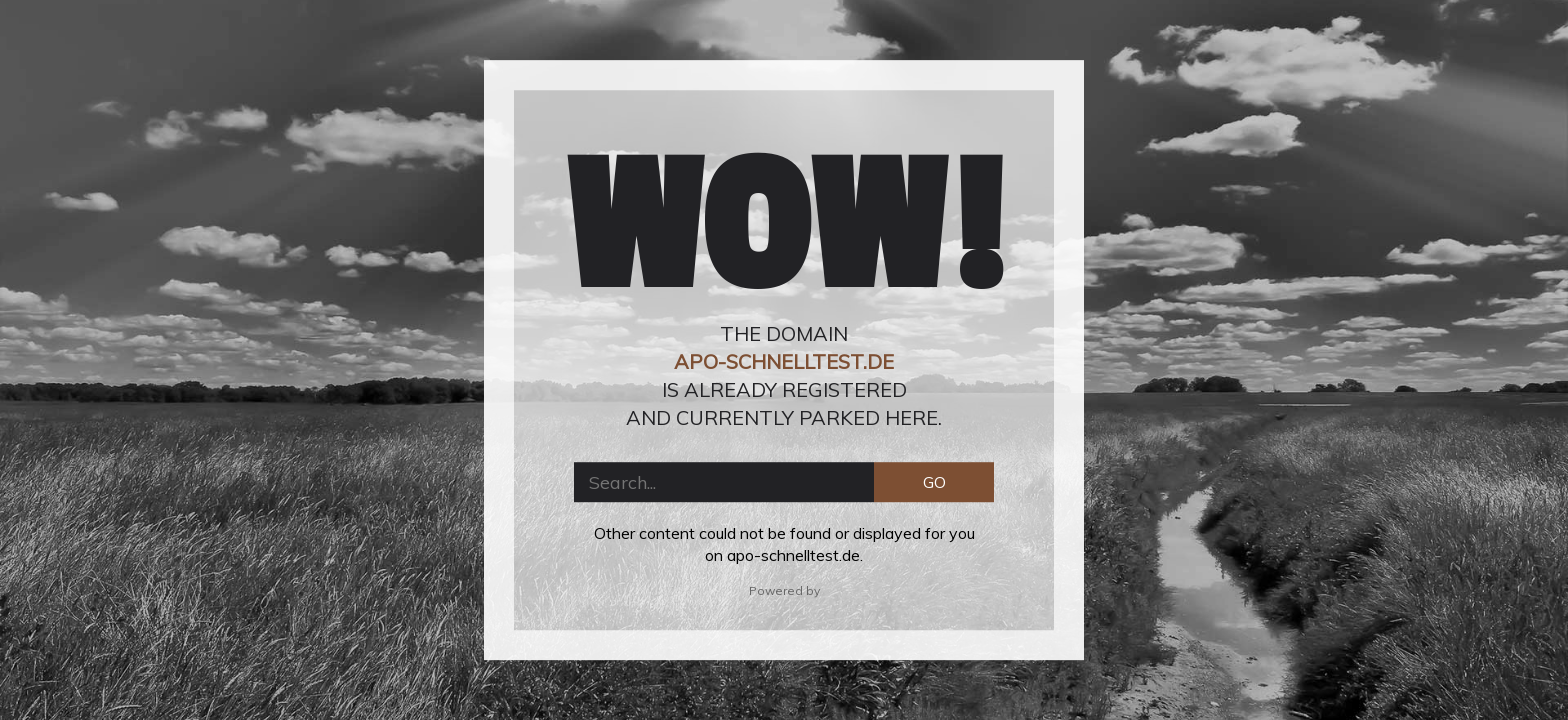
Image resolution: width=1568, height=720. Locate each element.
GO (934, 482)
